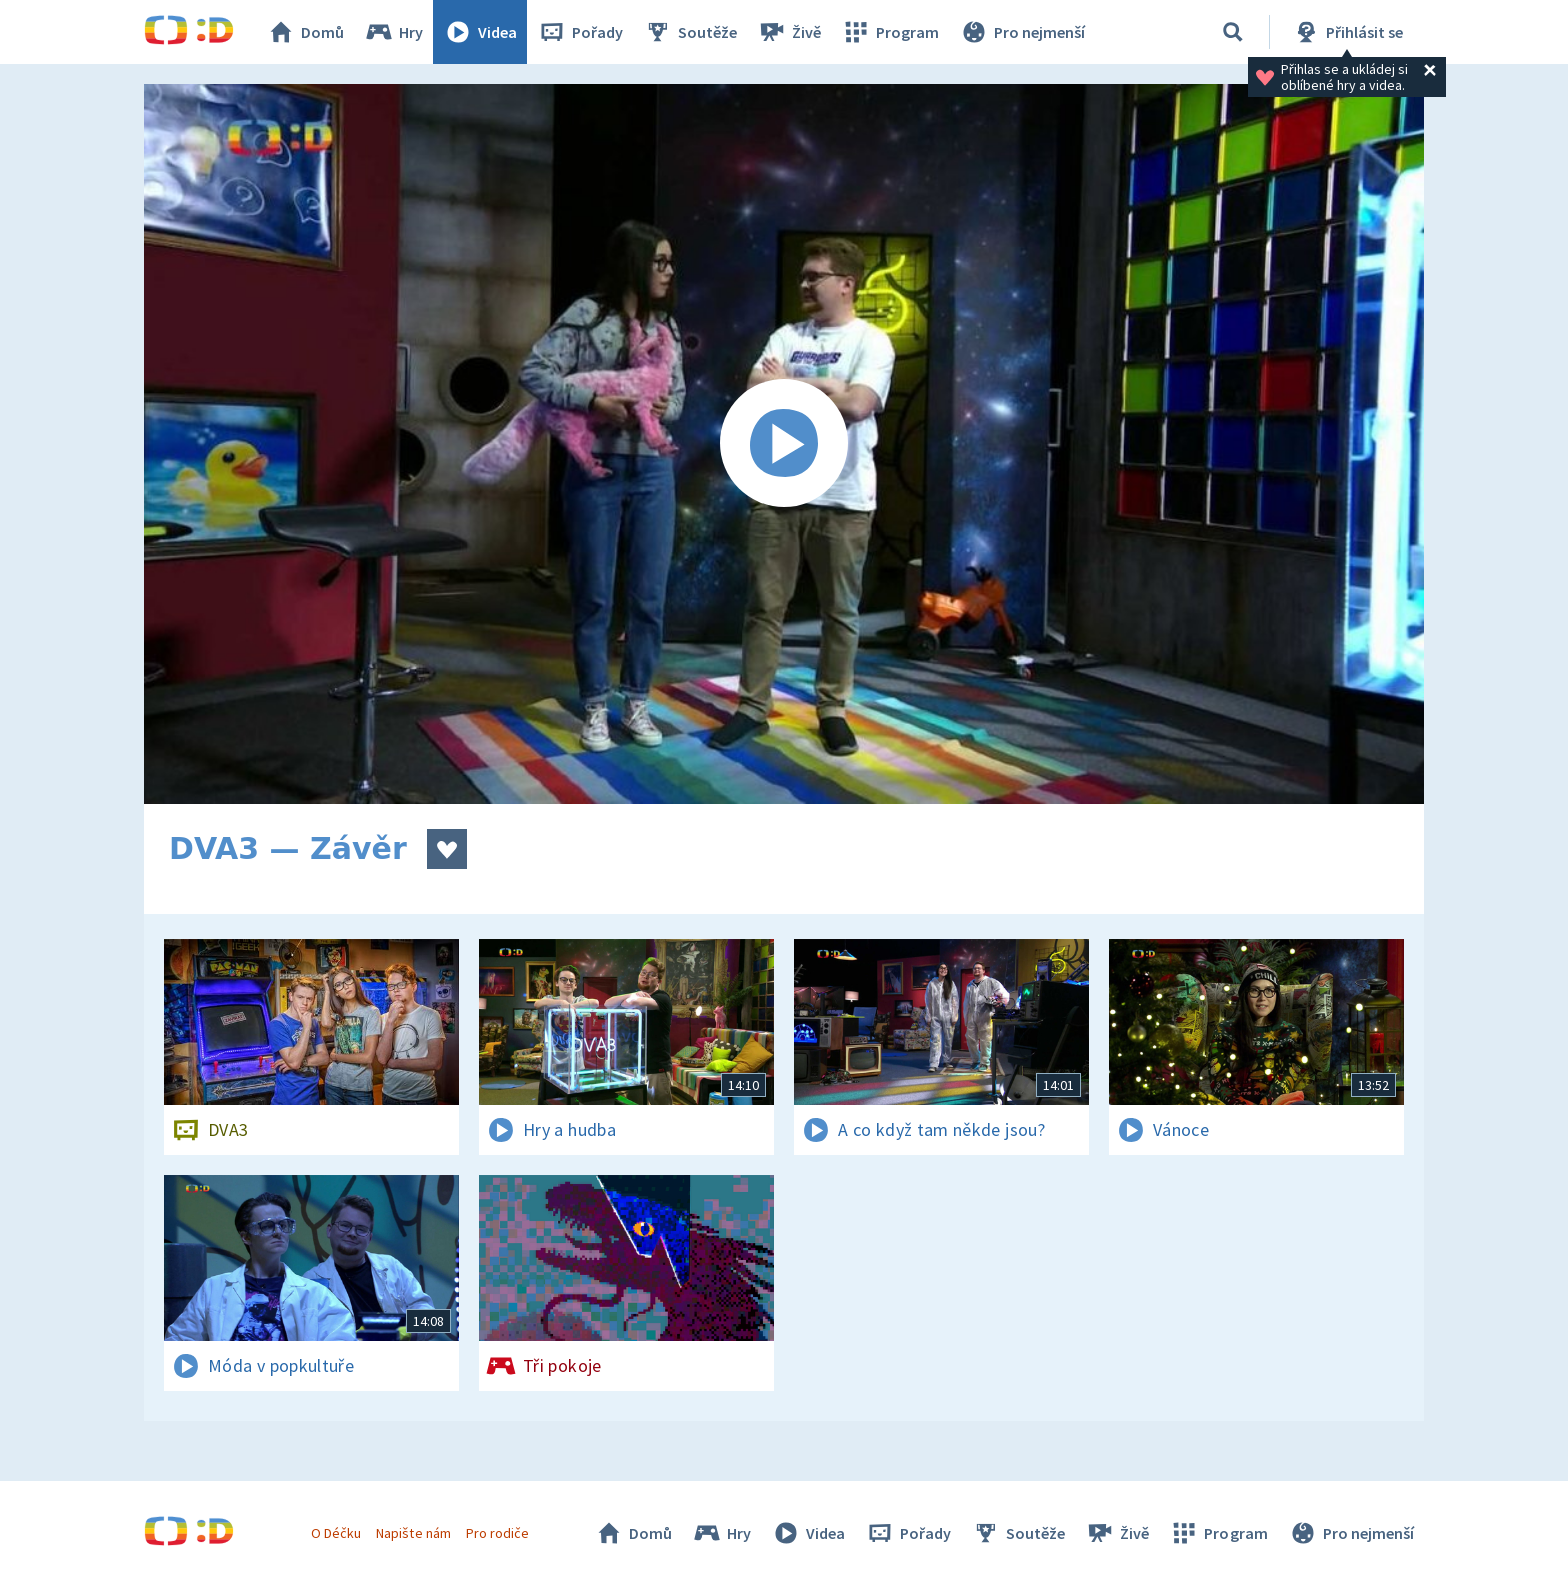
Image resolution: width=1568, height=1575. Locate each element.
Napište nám (413, 1533)
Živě (789, 32)
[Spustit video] (784, 444)
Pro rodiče (497, 1533)
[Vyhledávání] (1233, 32)
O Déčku (336, 1533)
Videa (480, 32)
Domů (305, 32)
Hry (393, 32)
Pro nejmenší (1022, 32)
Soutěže (690, 32)
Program (890, 32)
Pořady (580, 32)
